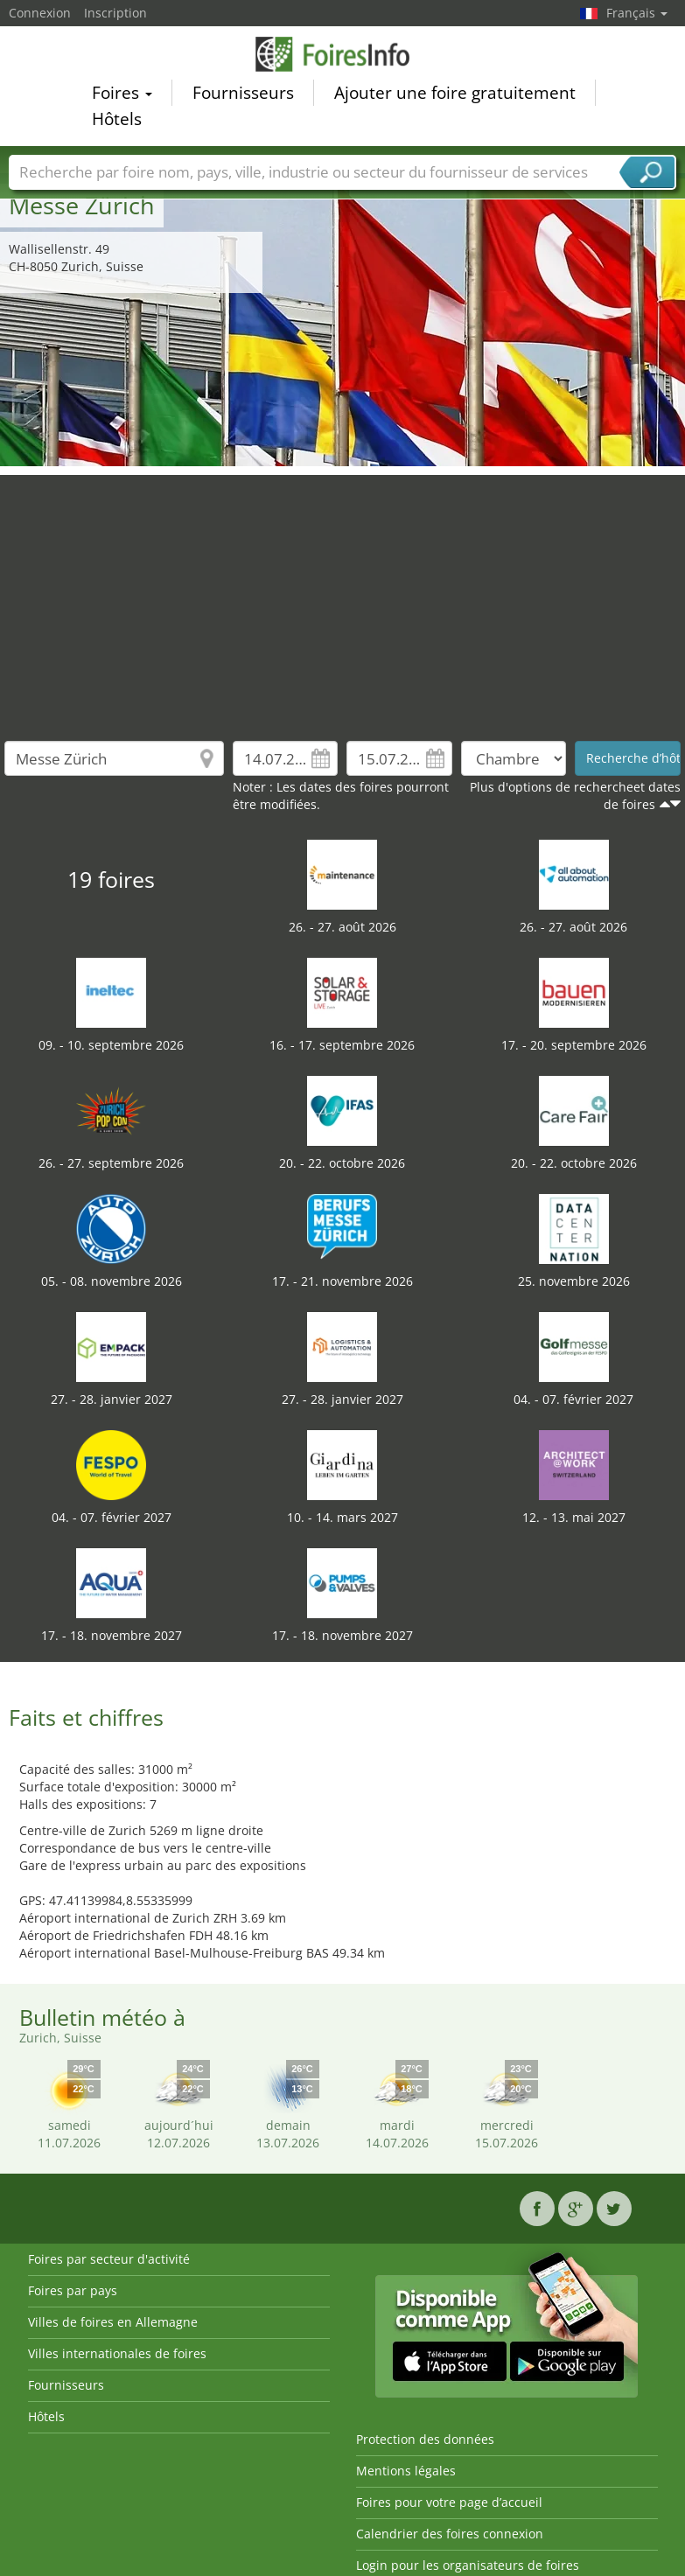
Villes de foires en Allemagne (113, 2322)
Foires (122, 95)
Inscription (115, 12)
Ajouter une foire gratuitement (455, 95)
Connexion (40, 12)
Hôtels (117, 121)
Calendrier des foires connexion (449, 2533)
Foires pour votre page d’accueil (449, 2502)
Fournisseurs (243, 95)
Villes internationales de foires (117, 2353)
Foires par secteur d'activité (109, 2259)
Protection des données (425, 2439)
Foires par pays (72, 2290)
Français (637, 12)
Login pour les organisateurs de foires (467, 2565)
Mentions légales (406, 2470)
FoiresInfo (342, 56)
